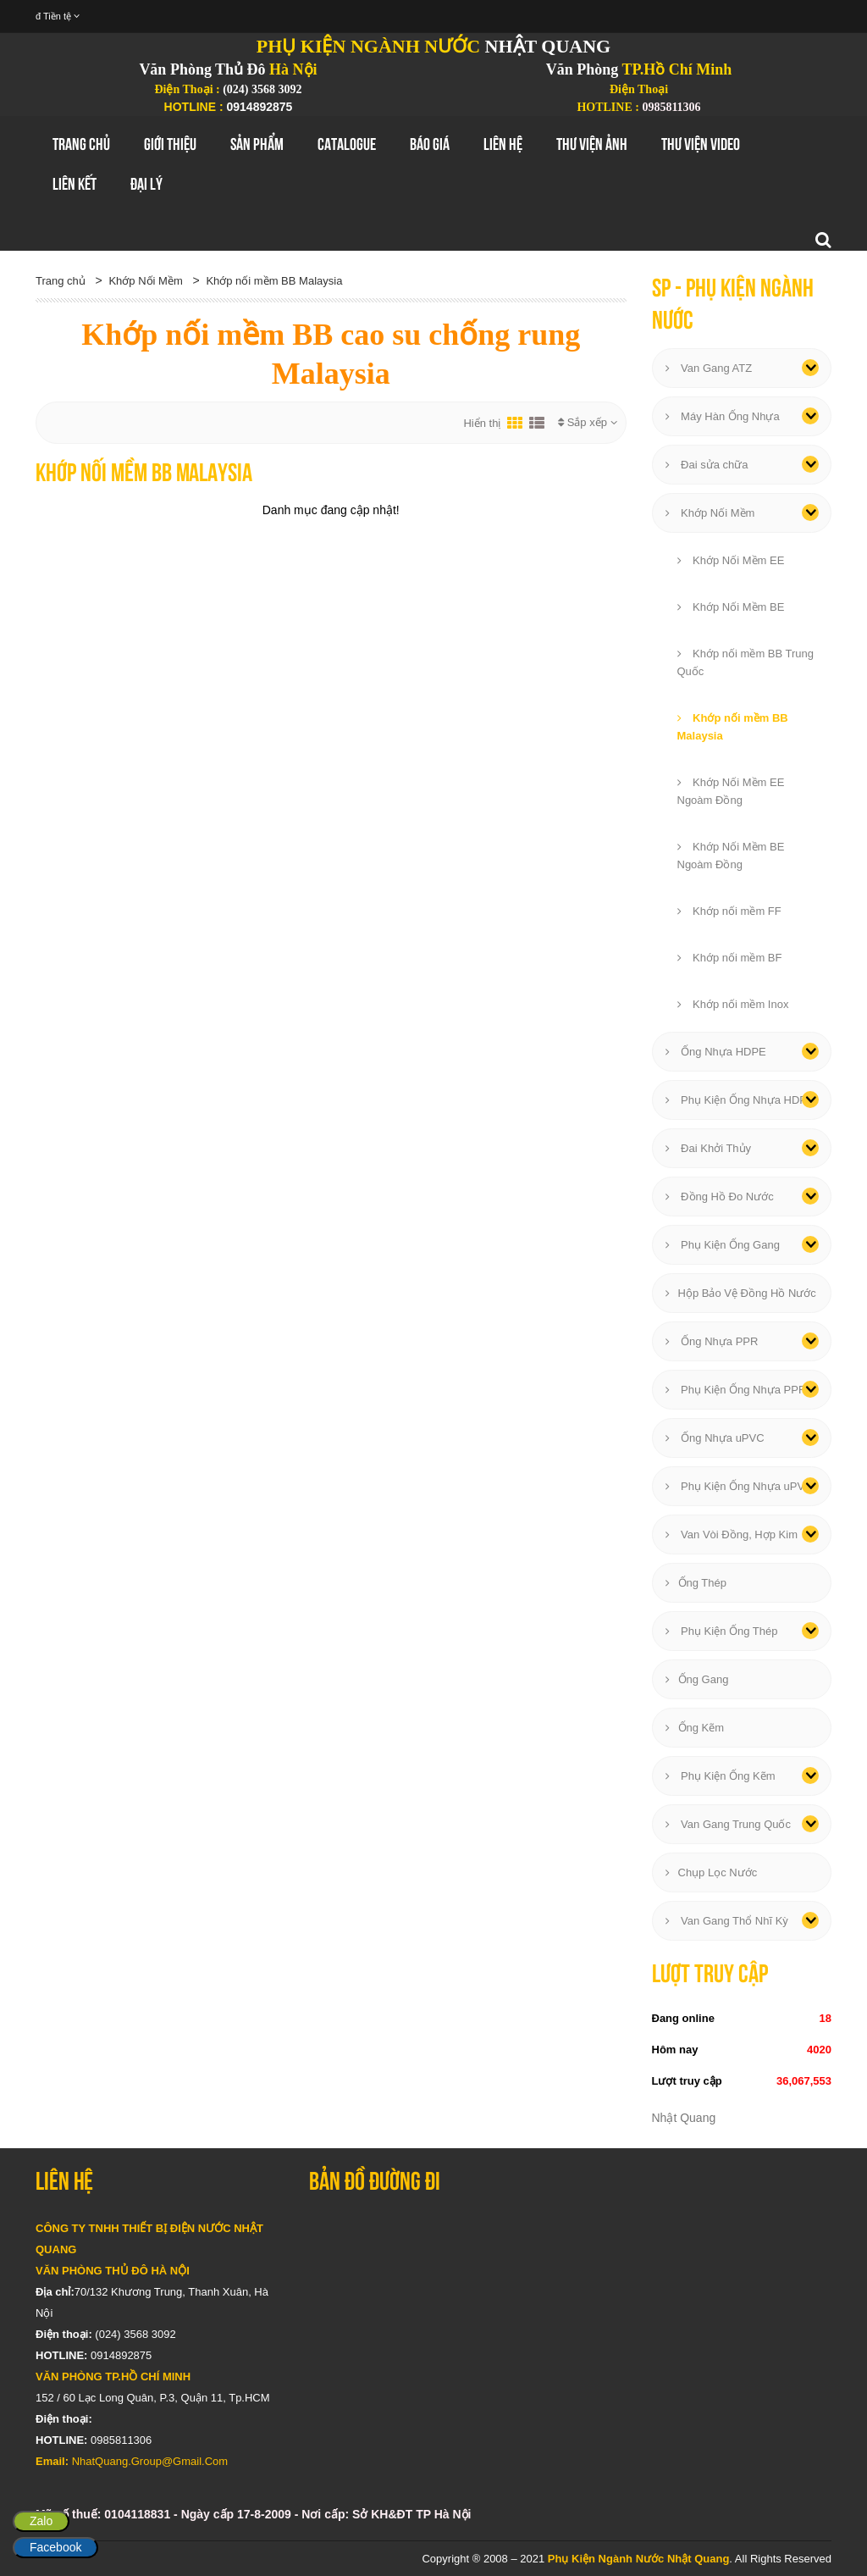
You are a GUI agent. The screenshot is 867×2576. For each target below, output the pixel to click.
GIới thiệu (170, 144)
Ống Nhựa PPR (712, 1341)
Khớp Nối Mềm (145, 280)
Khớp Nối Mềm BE (731, 607)
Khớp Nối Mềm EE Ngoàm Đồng (731, 791)
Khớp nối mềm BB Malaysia (274, 280)
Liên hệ (502, 144)
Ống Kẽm (695, 1727)
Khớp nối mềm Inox (733, 1004)
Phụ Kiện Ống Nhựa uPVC (739, 1486)
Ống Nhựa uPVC (715, 1438)
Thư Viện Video (700, 144)
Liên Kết (74, 184)
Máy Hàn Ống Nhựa (722, 416)
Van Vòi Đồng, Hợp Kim (731, 1534)
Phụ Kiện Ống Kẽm (720, 1776)
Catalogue (347, 144)
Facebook (55, 2547)
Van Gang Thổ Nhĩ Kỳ (726, 1920)
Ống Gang (697, 1679)
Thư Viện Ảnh (591, 144)
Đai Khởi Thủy (708, 1148)
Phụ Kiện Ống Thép (721, 1631)
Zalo (41, 2521)
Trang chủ (81, 144)
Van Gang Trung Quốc (728, 1824)
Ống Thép (695, 1582)
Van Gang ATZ (709, 368)
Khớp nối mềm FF (729, 911)
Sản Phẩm (257, 144)
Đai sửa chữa (706, 464)
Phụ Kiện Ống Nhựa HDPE (740, 1100)
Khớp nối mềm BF (729, 957)
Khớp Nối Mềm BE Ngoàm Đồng (731, 855)
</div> (570, 2319)
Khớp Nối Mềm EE (731, 560)
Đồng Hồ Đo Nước (719, 1196)
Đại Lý (146, 184)
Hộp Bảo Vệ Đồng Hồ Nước (740, 1293)
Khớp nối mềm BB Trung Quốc (746, 662)
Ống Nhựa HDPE (715, 1051)
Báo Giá (430, 144)
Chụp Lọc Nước (711, 1872)
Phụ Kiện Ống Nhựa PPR (736, 1389)
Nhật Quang (684, 2118)
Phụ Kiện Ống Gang (722, 1244)
